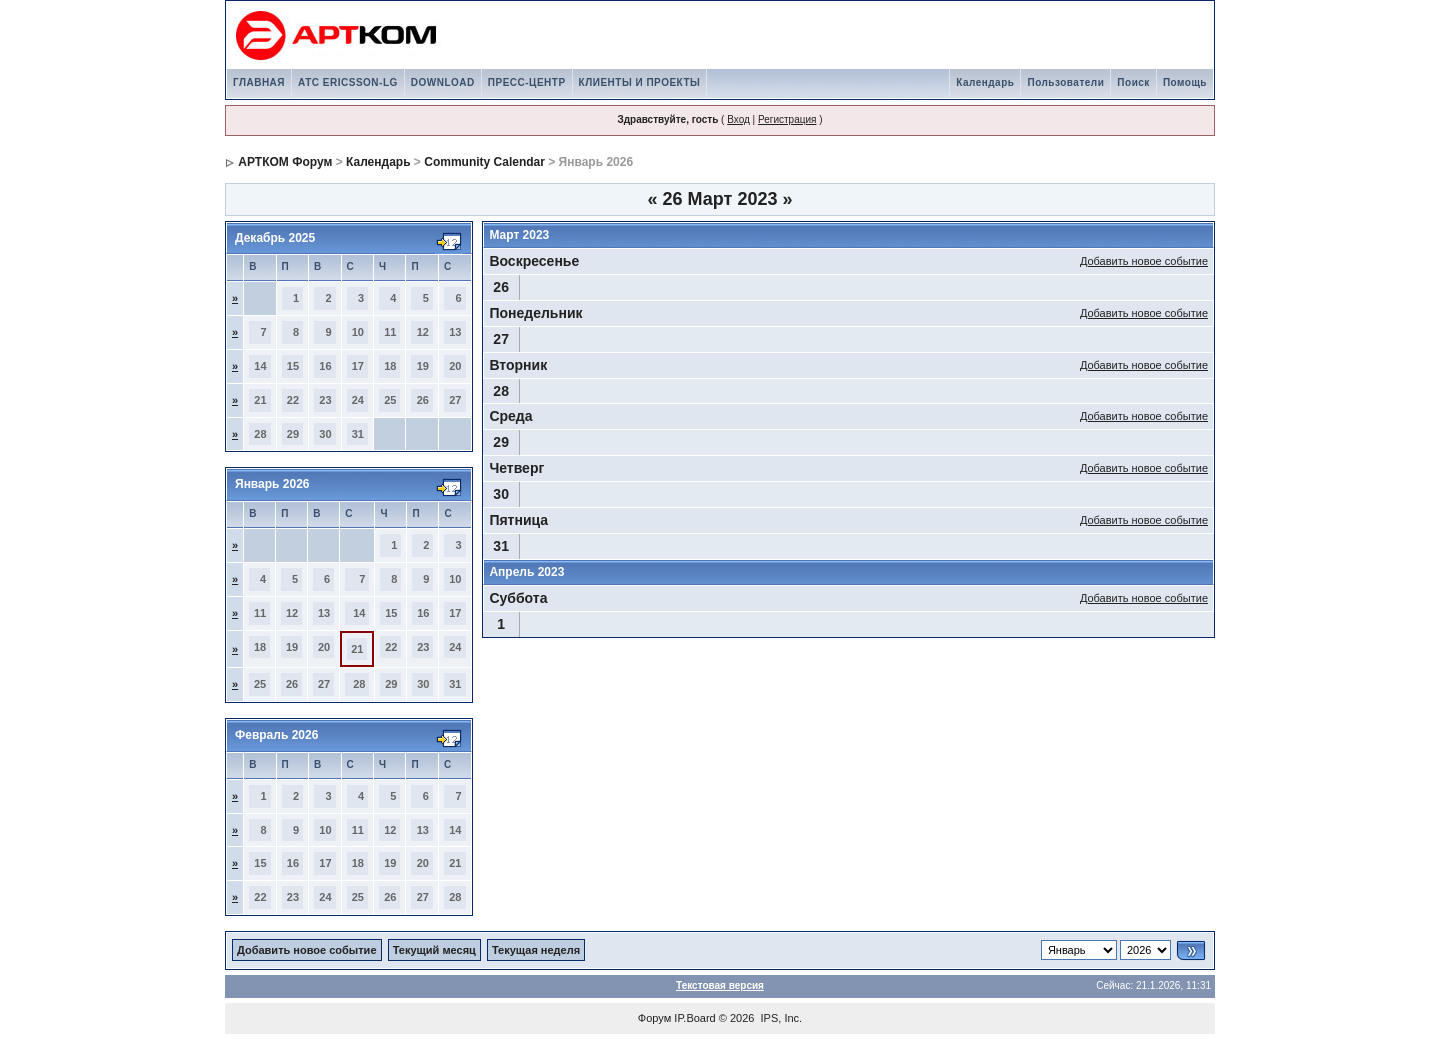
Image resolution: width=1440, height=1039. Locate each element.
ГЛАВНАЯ (259, 82)
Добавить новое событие (1144, 261)
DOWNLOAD (443, 82)
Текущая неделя (536, 950)
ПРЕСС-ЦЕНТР (527, 82)
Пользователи (1065, 82)
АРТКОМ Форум (285, 162)
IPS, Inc (780, 1018)
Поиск (1133, 82)
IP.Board (694, 1018)
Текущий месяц (434, 950)
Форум (654, 1018)
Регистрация (787, 119)
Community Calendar (484, 162)
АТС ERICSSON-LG (348, 82)
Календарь (985, 82)
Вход (738, 119)
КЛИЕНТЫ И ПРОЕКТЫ (640, 82)
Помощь (1185, 82)
